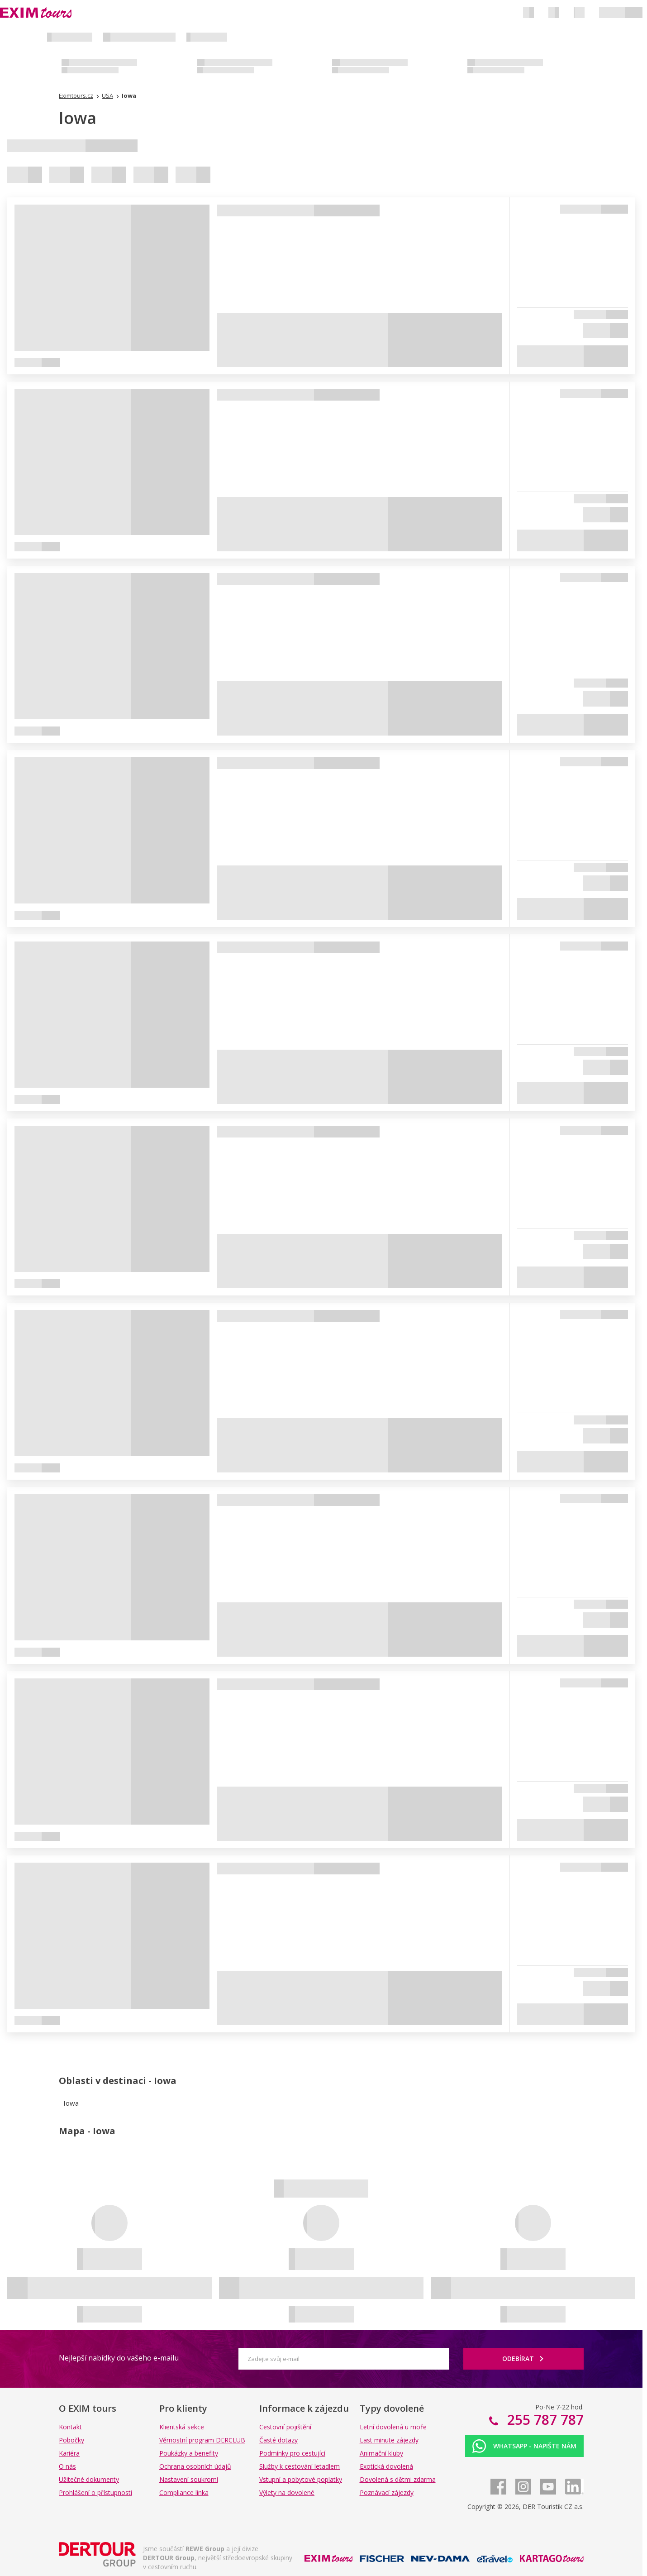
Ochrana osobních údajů (195, 2466)
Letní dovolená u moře (393, 2427)
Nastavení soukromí (188, 2479)
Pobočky (71, 2440)
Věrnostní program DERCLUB (202, 2440)
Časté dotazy (278, 2440)
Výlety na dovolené (286, 2492)
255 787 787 (544, 2419)
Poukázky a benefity (188, 2453)
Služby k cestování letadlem (299, 2466)
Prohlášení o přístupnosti (95, 2492)
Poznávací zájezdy (387, 2492)
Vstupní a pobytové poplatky (300, 2479)
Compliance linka (184, 2492)
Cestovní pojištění (285, 2427)
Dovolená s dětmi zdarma (398, 2479)
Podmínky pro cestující (292, 2453)
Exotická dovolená (386, 2466)
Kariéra (69, 2453)
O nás (67, 2466)
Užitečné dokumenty (89, 2479)
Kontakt (70, 2427)
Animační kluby (381, 2453)
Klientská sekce (181, 2427)
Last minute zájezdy (389, 2440)
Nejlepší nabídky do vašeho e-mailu (119, 2358)
